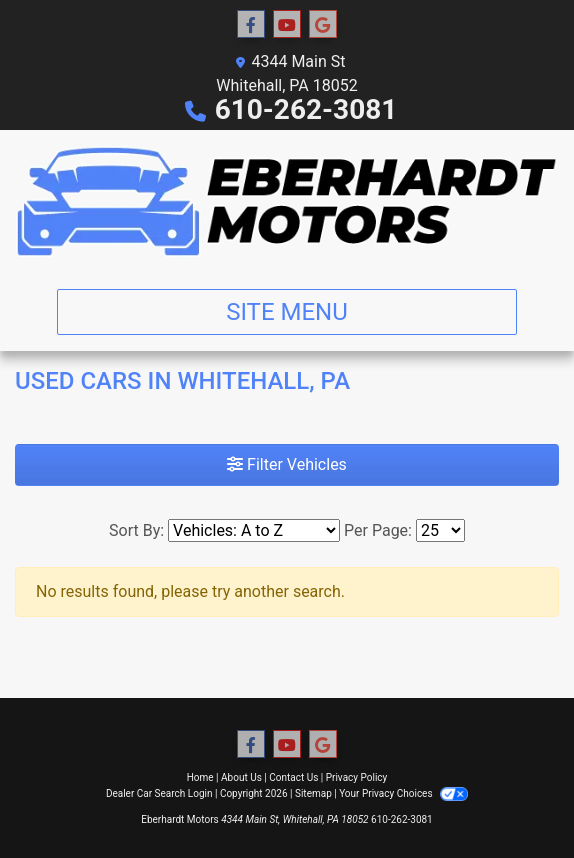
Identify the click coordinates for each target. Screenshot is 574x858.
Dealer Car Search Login (159, 793)
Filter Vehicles (287, 464)
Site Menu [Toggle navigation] (287, 312)
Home (200, 777)
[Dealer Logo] (287, 201)
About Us (241, 777)
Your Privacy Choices (403, 793)
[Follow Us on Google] (323, 25)
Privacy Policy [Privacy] (357, 777)
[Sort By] (254, 530)
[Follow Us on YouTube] (287, 25)
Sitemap (313, 793)
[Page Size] (440, 530)
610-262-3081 (306, 109)
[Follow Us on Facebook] (251, 25)
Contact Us (293, 777)
